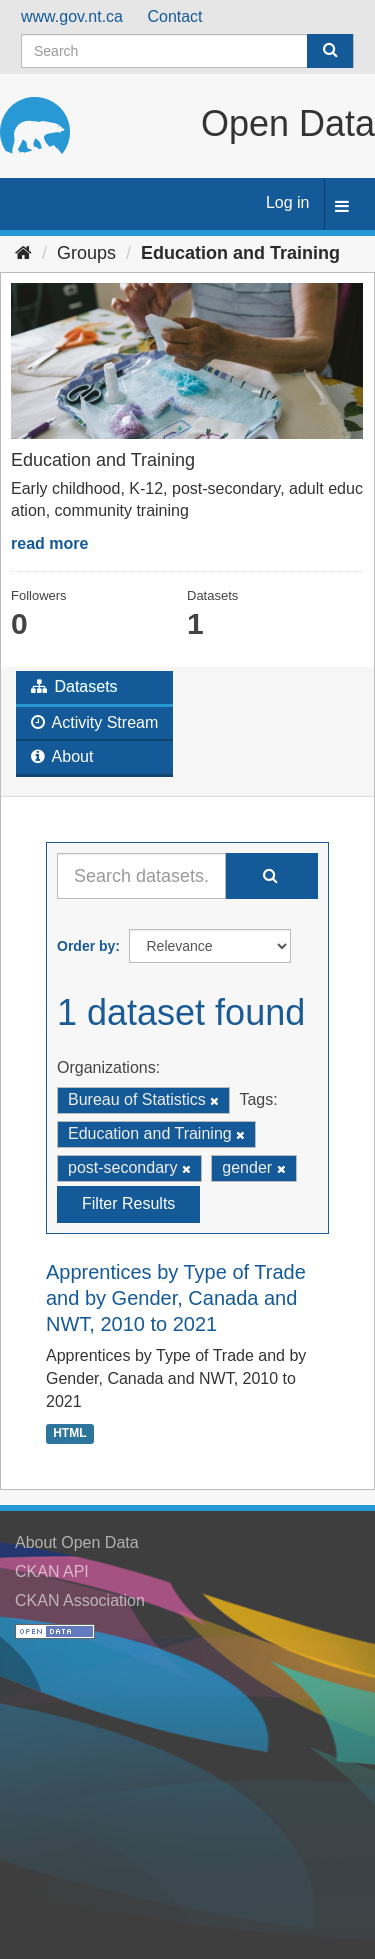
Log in (288, 202)
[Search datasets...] (141, 876)
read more (49, 543)
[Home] (23, 253)
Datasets (74, 686)
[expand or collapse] (342, 207)
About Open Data (77, 1542)
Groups (86, 253)
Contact (174, 16)
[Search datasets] (187, 51)
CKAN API (52, 1571)
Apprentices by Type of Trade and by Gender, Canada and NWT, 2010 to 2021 (176, 1298)
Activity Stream (94, 722)
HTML (69, 1434)
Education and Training (240, 253)
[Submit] (330, 51)
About (62, 756)
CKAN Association (80, 1600)
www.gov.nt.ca (72, 16)
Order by (86, 946)
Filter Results (128, 1203)
